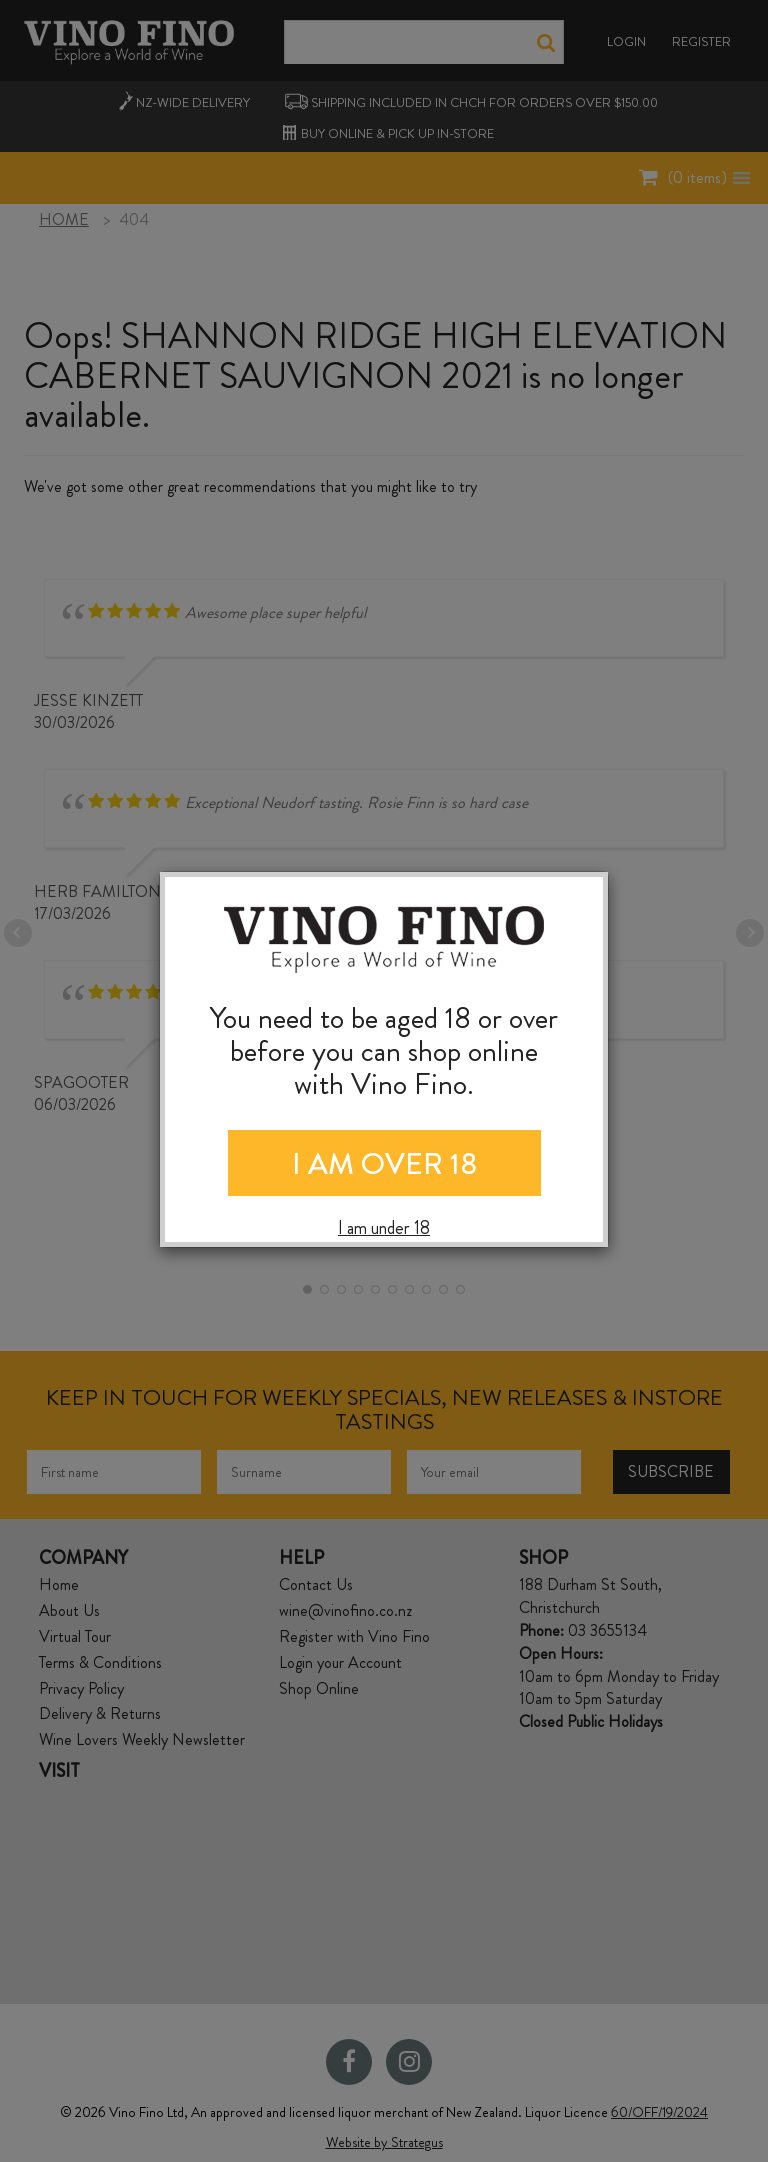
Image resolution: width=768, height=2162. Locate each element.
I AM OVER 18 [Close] (384, 1164)
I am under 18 (384, 1228)
